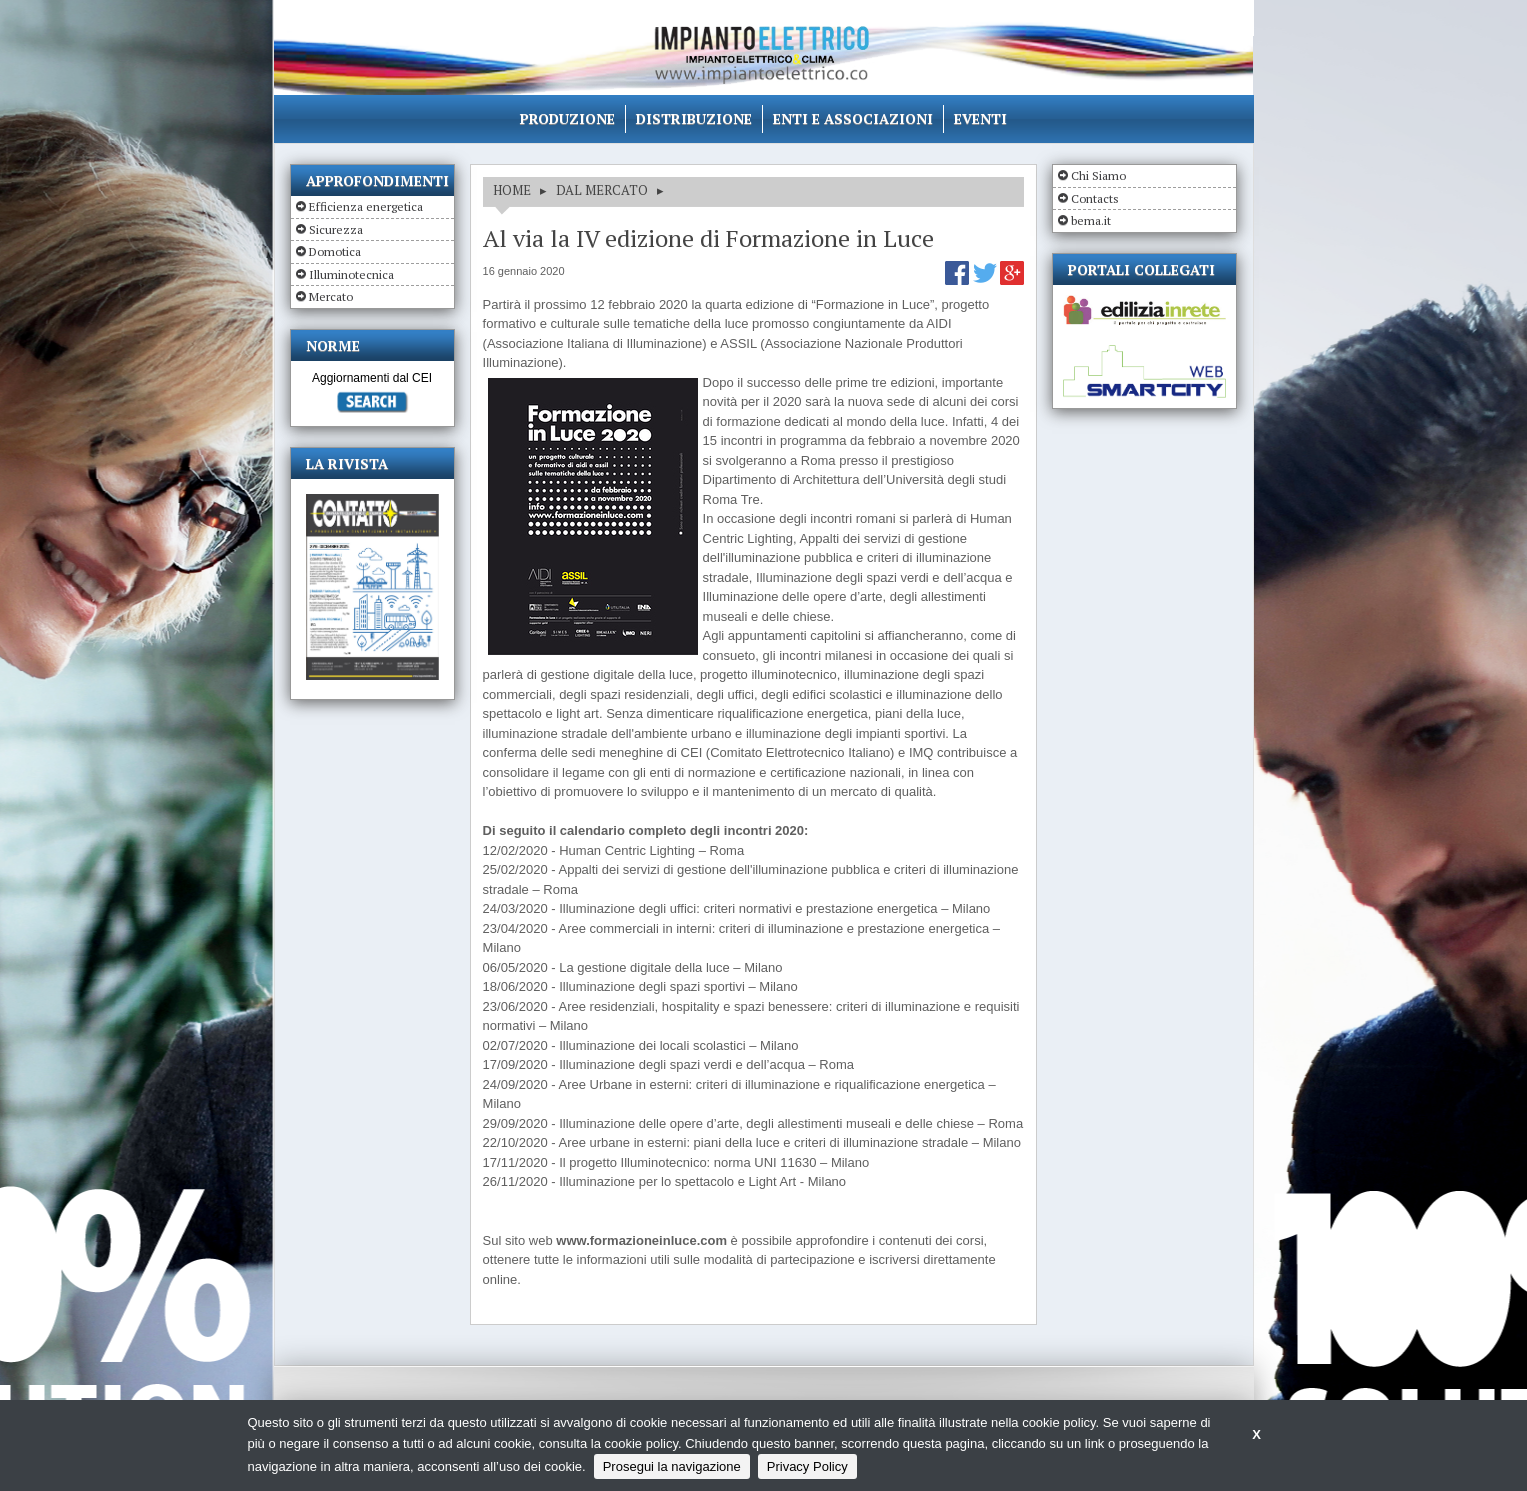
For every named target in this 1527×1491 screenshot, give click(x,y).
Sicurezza (336, 229)
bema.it (1091, 220)
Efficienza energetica (366, 206)
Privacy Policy (807, 1466)
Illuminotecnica (351, 274)
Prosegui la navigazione (672, 1466)
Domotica (335, 251)
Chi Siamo (1098, 175)
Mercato (331, 296)
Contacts (1095, 198)
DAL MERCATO (602, 190)
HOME (512, 190)
